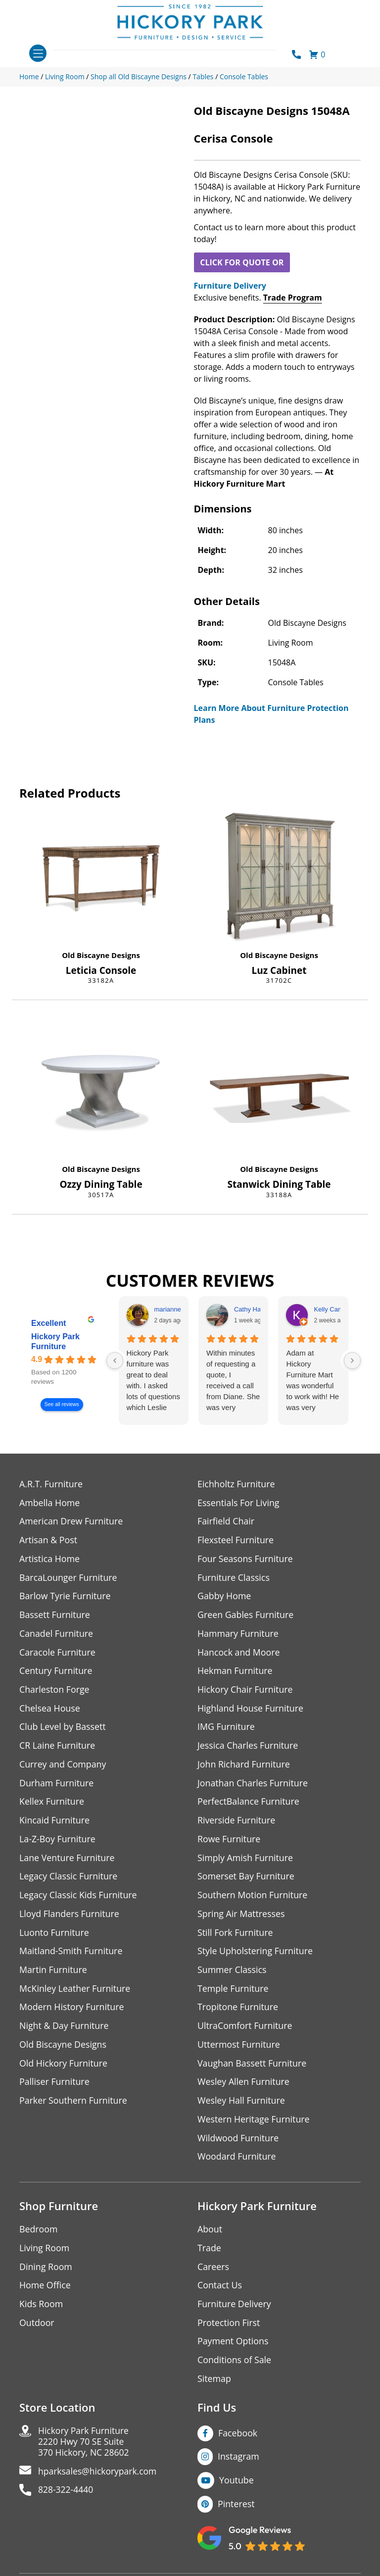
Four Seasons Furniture (245, 1559)
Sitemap (214, 2384)
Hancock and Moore (239, 1653)
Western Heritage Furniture (254, 2123)
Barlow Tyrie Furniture (65, 1597)
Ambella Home (50, 1503)
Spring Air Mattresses (241, 1916)
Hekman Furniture (235, 1672)
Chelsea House (50, 1710)
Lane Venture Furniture (67, 1860)
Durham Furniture (57, 1785)
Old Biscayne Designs (101, 955)
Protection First (229, 2328)
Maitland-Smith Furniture (71, 1954)
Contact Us (219, 2290)
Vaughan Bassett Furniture (252, 2067)
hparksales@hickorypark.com (99, 2478)
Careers (213, 2271)
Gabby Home (224, 1597)
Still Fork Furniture (235, 1935)
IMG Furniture (226, 1728)
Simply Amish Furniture (245, 1860)
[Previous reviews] (114, 1360)
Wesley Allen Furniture (243, 2086)
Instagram (239, 2463)
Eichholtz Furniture (236, 1484)
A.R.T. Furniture (51, 1484)
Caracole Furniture (57, 1653)
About (210, 2234)
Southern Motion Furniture (253, 1898)
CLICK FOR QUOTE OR (242, 262)
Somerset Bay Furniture (246, 1879)
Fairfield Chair (226, 1521)
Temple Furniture (233, 1992)
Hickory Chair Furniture (245, 1691)
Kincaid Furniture (55, 1822)
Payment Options (233, 2347)
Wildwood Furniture (238, 2142)
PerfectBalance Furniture (248, 1804)
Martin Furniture (53, 1973)
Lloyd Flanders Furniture (69, 1916)
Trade (209, 2253)
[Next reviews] (352, 1360)
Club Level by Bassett (63, 1728)
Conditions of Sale (234, 2366)
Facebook (238, 2439)
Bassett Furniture (55, 1615)
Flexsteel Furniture (236, 1540)
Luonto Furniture (54, 1935)
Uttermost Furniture (239, 2048)
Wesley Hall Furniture (241, 2105)
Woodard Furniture (237, 2161)
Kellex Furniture (52, 1804)
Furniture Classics (234, 1578)
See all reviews (62, 1404)
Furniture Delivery (230, 285)
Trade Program (292, 297)
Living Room (44, 2253)
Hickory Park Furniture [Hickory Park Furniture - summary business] (55, 1341)
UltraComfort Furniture (245, 2029)
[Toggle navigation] (38, 53)
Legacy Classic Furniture (69, 1879)
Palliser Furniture (54, 2086)
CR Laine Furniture (57, 1747)
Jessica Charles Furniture (248, 1747)
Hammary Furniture (238, 1634)
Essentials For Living (239, 1503)
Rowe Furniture (229, 1841)
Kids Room (41, 2309)
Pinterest (236, 2510)
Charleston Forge (54, 1691)
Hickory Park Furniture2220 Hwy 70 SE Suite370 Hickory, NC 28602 (85, 2448)
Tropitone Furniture (238, 2011)
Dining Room (46, 2271)
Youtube (236, 2486)
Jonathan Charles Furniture (253, 1785)
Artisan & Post (48, 1540)
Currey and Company (63, 1766)
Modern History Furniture (72, 2011)
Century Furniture (56, 1672)
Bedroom (38, 2234)
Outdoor (36, 2328)
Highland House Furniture (251, 1710)
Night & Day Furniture (64, 2029)
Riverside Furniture (236, 1822)
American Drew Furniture (71, 1521)
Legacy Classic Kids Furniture (79, 1898)
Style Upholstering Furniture (255, 1954)
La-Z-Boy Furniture (57, 1841)
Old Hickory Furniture (63, 2067)
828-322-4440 (66, 2497)
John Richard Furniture (244, 1766)
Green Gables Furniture (246, 1615)
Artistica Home (49, 1559)
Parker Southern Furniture (73, 2105)
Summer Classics (232, 1973)
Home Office (45, 2290)
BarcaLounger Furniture (68, 1578)
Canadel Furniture (56, 1634)
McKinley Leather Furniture (75, 1992)
